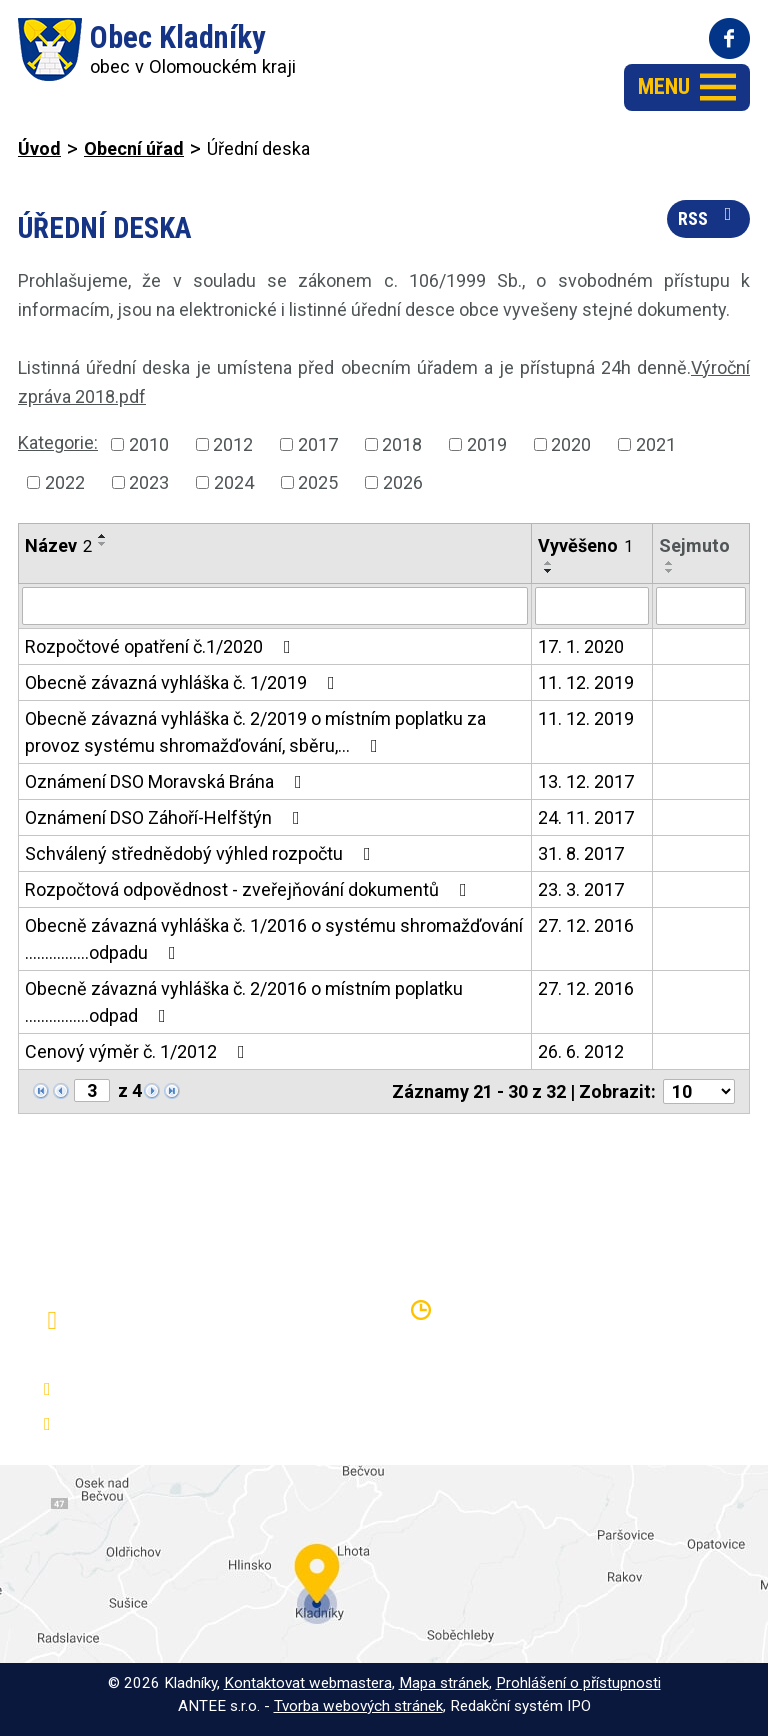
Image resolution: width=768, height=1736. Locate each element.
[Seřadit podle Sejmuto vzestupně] (670, 563)
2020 (571, 444)
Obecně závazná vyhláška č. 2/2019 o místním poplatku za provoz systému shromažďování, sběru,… (255, 732)
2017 (318, 444)
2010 (149, 444)
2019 (487, 444)
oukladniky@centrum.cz (155, 1424)
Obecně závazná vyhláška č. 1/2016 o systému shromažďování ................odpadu (274, 939)
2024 (234, 482)
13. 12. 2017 (586, 781)
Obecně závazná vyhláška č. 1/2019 (184, 682)
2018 (402, 444)
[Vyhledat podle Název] (275, 606)
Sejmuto (694, 545)
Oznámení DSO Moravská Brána (167, 781)
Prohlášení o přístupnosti (578, 1683)
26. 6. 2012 (581, 1051)
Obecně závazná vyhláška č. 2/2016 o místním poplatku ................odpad (244, 1002)
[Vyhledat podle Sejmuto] (701, 606)
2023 (149, 482)
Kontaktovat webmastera (308, 1683)
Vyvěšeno (585, 545)
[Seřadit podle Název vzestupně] (103, 536)
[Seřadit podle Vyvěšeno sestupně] (549, 571)
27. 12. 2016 (586, 925)
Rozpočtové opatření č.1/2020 (162, 646)
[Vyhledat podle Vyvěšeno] (592, 606)
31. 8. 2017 (581, 853)
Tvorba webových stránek (358, 1706)
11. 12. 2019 (586, 682)
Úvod (39, 148)
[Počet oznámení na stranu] (699, 1091)
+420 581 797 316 (136, 1389)
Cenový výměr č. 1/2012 (139, 1051)
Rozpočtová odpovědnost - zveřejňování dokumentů (250, 889)
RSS (709, 217)
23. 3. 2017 (581, 889)
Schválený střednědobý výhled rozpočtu (202, 853)
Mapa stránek (444, 1683)
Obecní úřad (134, 148)
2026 (403, 482)
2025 (318, 482)
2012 (233, 444)
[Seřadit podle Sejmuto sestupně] (670, 571)
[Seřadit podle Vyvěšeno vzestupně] (549, 563)
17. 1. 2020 (581, 646)
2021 (656, 444)
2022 (65, 482)
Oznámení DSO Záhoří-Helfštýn (166, 817)
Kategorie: (58, 442)
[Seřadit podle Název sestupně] (103, 544)
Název (58, 545)
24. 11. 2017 (586, 817)
